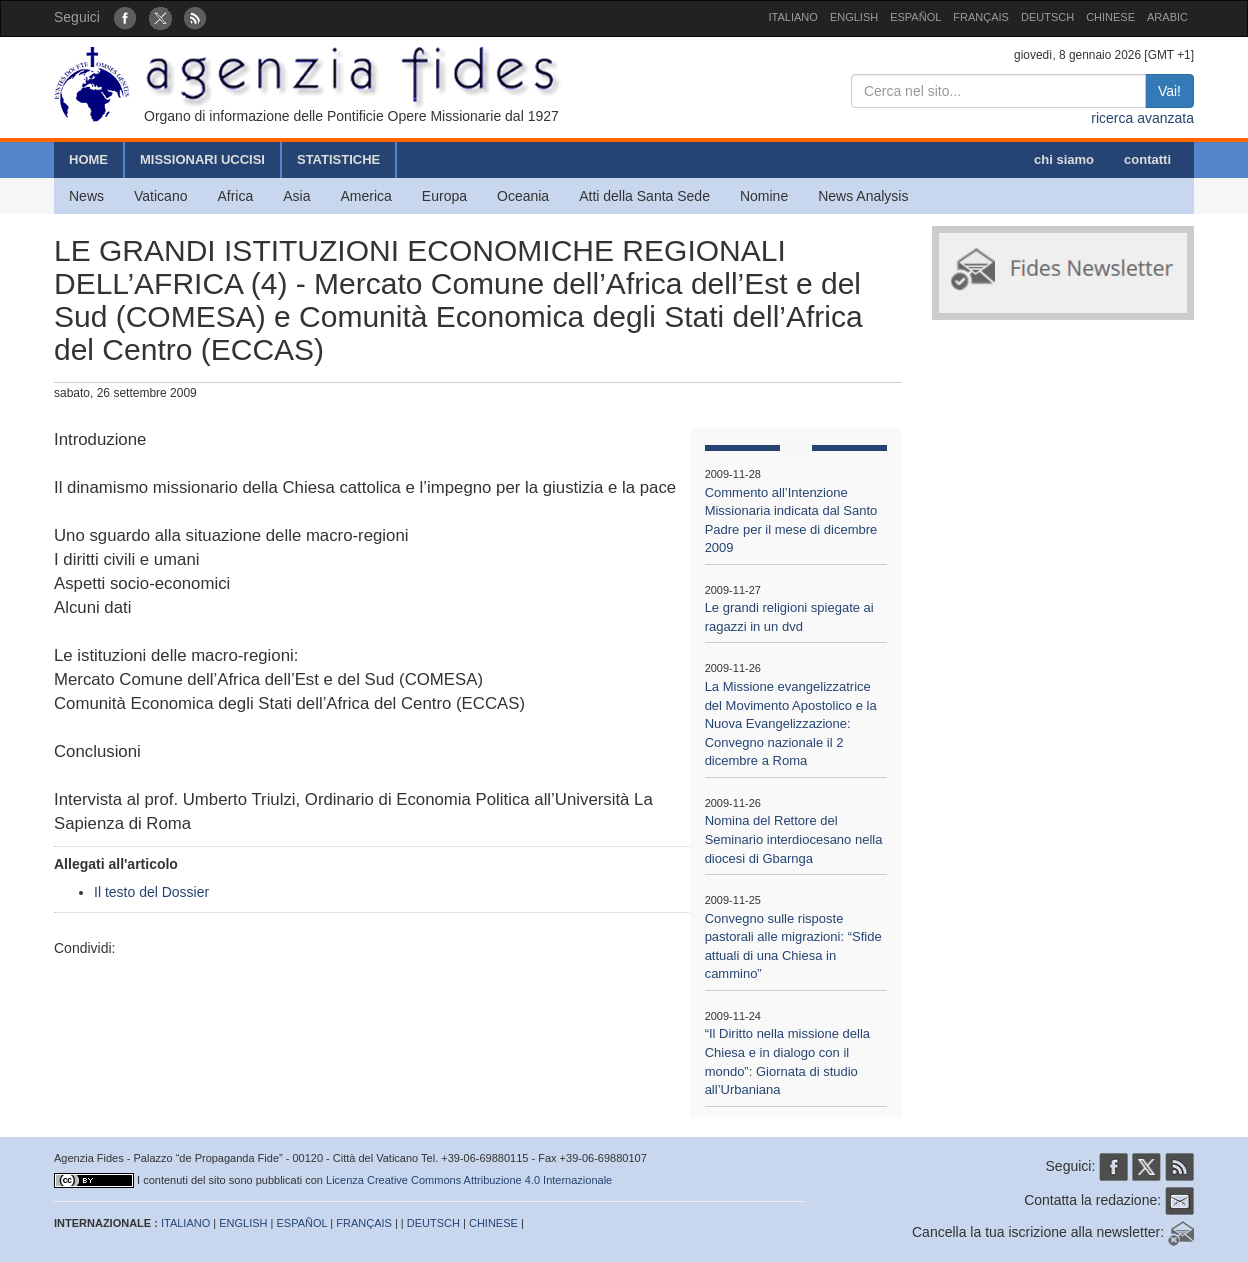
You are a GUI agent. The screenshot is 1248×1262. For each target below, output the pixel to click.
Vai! (1169, 91)
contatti (1147, 159)
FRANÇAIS (981, 17)
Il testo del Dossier (151, 892)
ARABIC (1167, 17)
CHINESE (1110, 17)
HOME (88, 159)
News (86, 196)
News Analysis (863, 196)
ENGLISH (854, 17)
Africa (235, 196)
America (366, 196)
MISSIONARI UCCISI (202, 159)
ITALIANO (793, 17)
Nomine (764, 196)
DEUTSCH (1047, 17)
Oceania (523, 196)
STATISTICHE (338, 159)
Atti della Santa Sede (644, 196)
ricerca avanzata (1142, 118)
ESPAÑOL (915, 17)
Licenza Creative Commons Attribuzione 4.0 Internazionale (469, 1180)
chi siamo (1064, 159)
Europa (444, 196)
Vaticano (160, 196)
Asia (296, 196)
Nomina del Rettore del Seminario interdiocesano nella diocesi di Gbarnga (794, 839)
